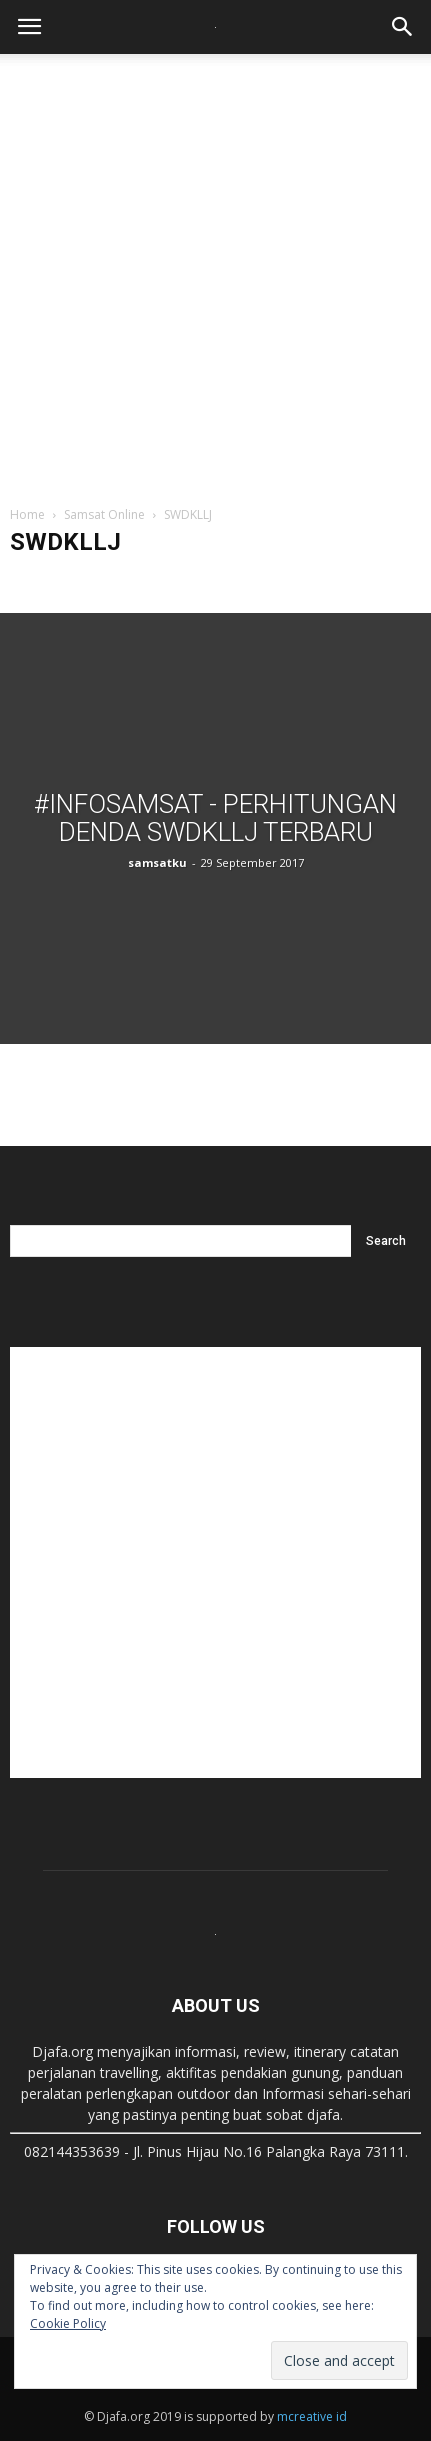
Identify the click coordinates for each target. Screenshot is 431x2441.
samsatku (157, 862)
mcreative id (312, 2416)
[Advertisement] (215, 269)
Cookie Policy (68, 2323)
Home (27, 514)
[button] (403, 27)
